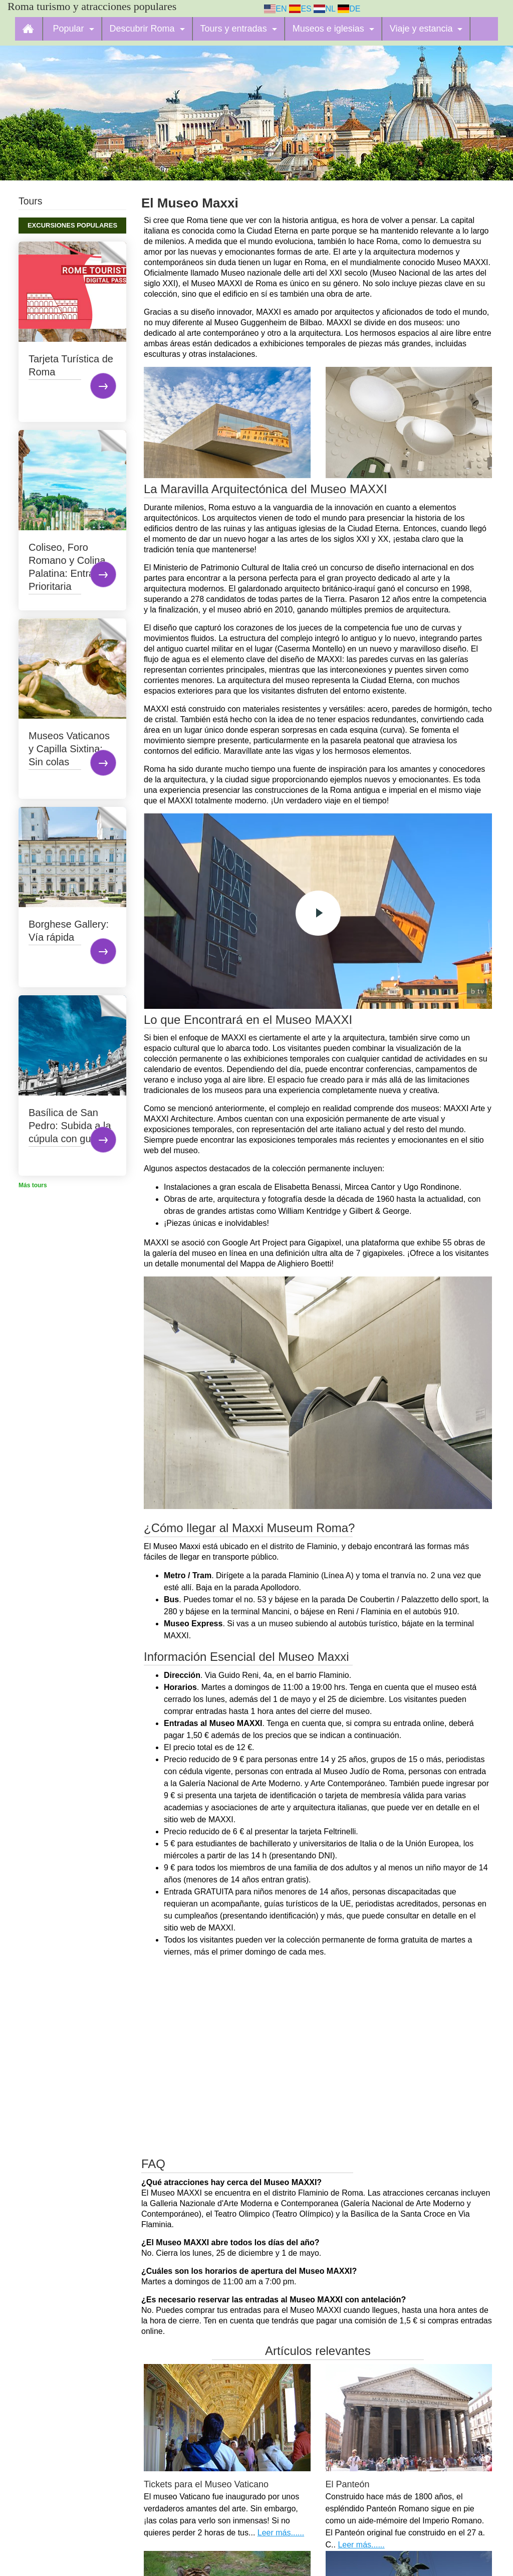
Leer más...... (281, 2532)
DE (349, 9)
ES (300, 9)
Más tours (33, 1185)
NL (324, 9)
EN (275, 9)
